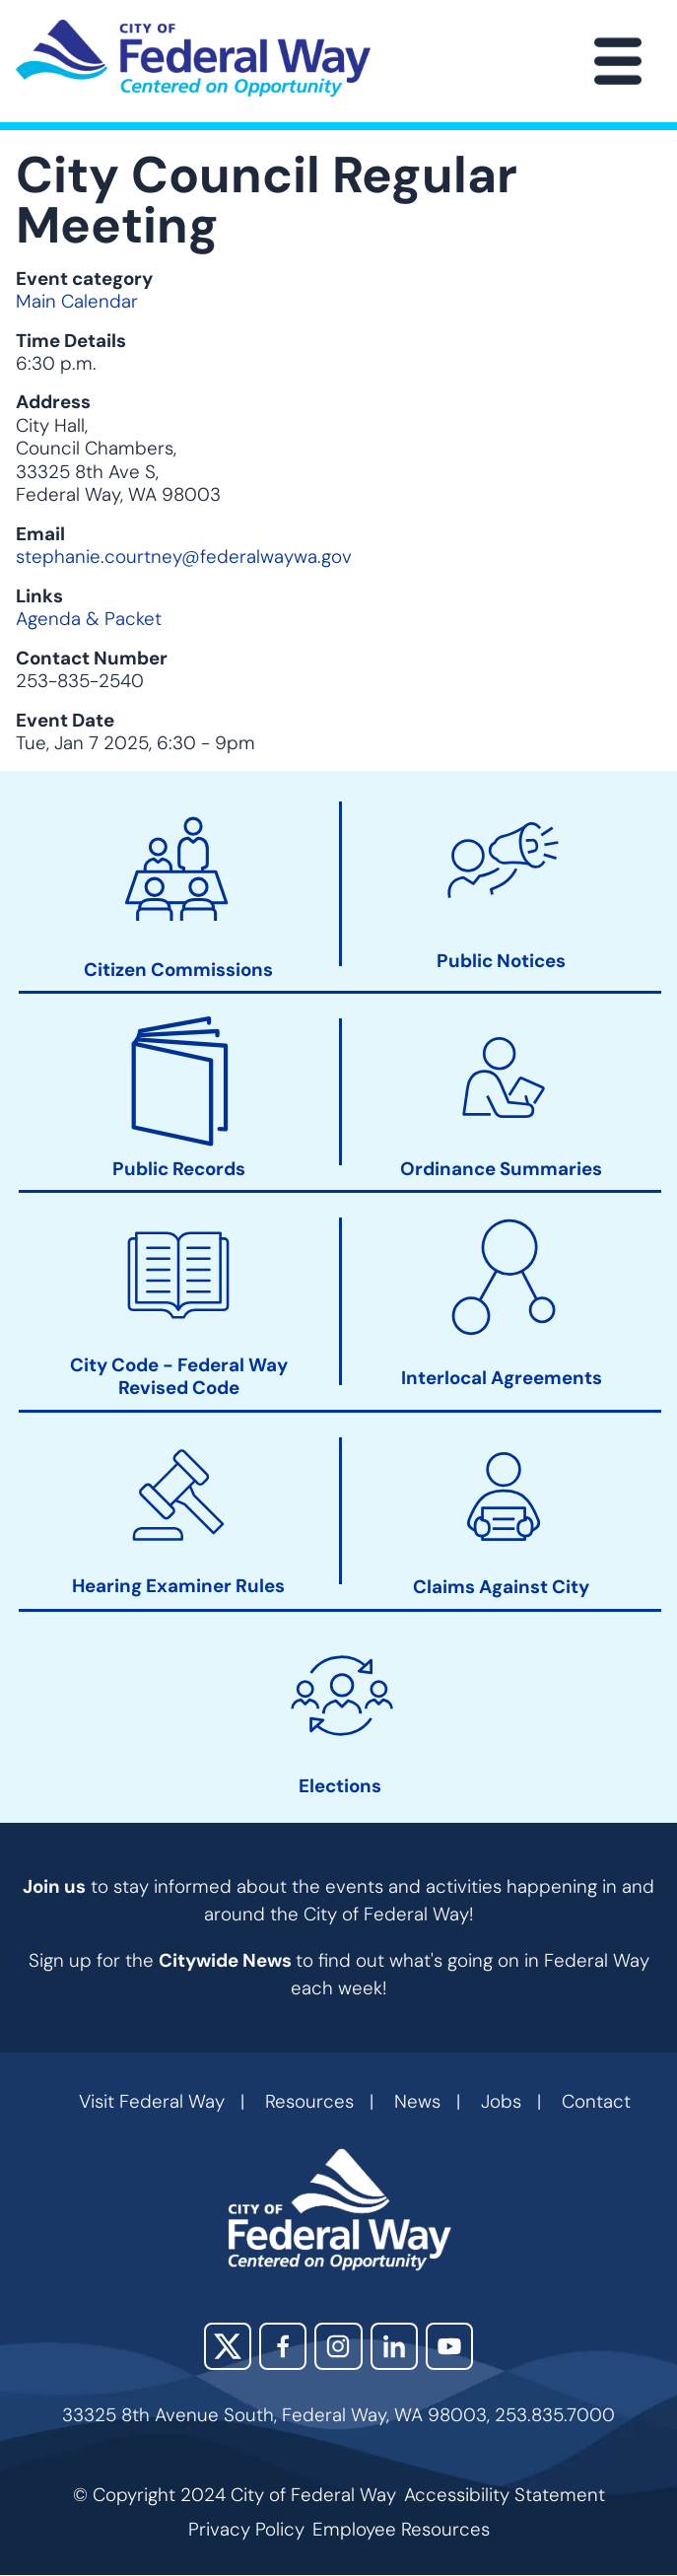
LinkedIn (394, 2346)
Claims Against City (501, 1586)
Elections (340, 1786)
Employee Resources (401, 2529)
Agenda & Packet (89, 618)
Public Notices (501, 960)
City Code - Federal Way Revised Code (179, 1376)
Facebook (283, 2346)
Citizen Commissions (178, 969)
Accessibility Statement (504, 2494)
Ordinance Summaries (501, 1168)
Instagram (338, 2346)
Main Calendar (77, 301)
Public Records (178, 1168)
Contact (596, 2101)
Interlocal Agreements (501, 1378)
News (417, 2101)
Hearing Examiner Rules (178, 1585)
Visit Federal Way (152, 2101)
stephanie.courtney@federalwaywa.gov (184, 556)
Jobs (501, 2101)
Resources (309, 2101)
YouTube (449, 2346)
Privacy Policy (246, 2529)
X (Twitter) (227, 2346)
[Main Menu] (617, 61)
